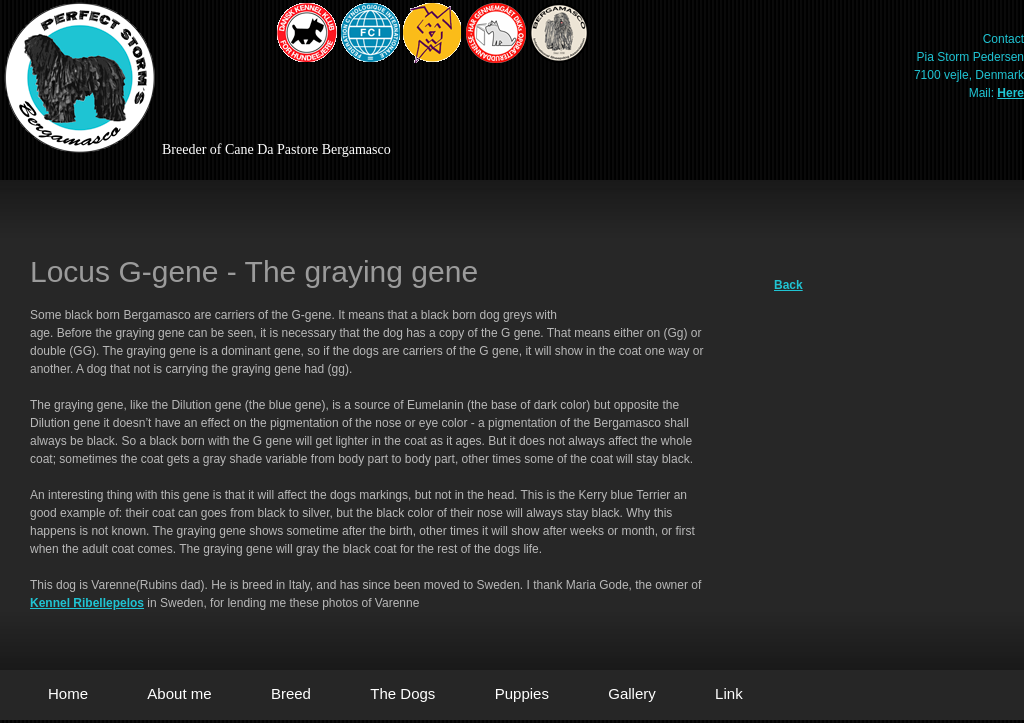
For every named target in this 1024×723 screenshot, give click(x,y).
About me (179, 693)
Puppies (522, 693)
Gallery (632, 693)
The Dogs (402, 693)
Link (729, 693)
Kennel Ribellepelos (87, 603)
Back (788, 285)
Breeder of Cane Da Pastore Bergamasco (276, 149)
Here (1010, 93)
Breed (291, 693)
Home (68, 693)
